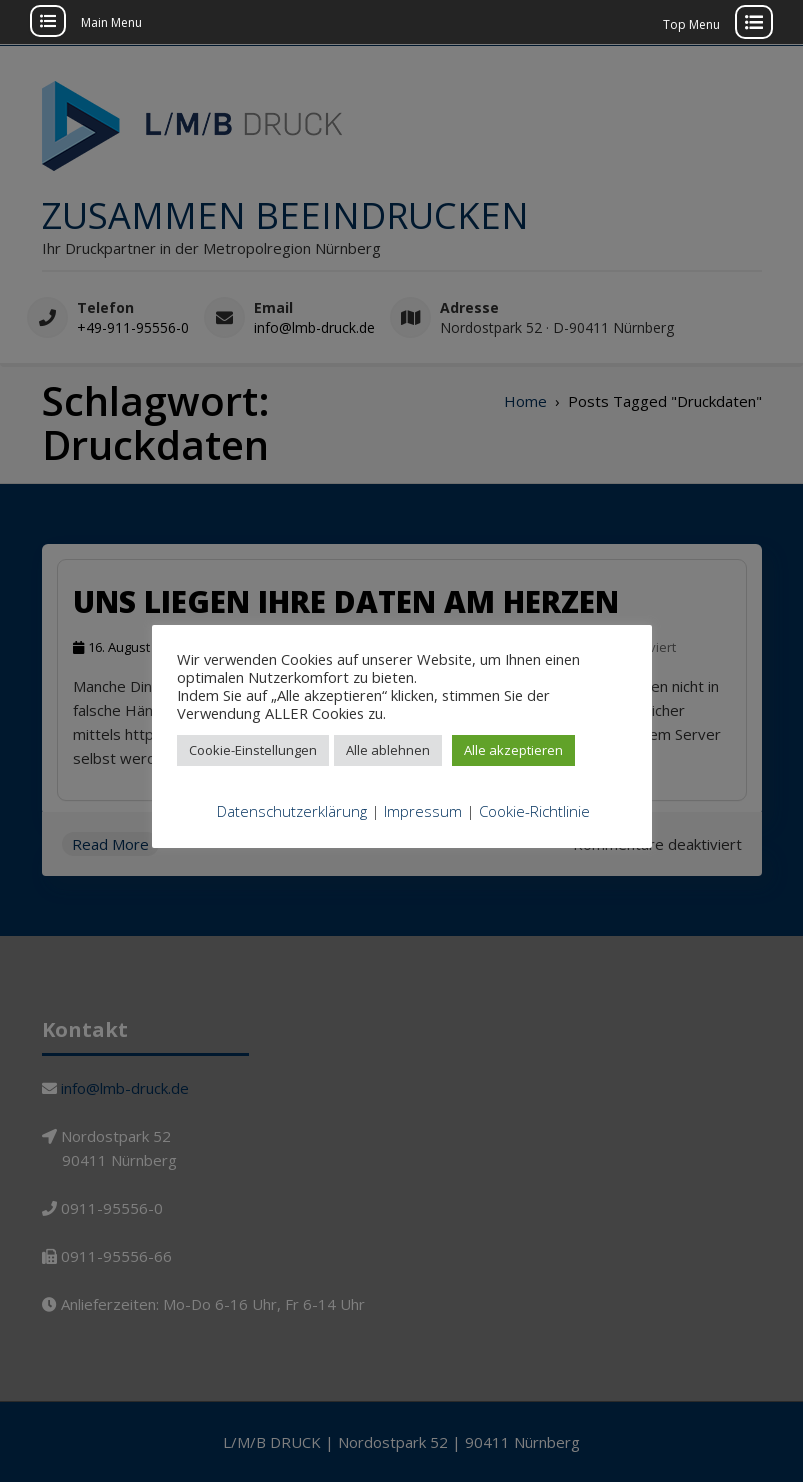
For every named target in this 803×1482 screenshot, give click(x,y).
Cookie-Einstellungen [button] (253, 750)
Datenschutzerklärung (292, 811)
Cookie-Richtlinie (534, 811)
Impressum (423, 811)
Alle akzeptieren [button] (513, 750)
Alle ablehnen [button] (388, 750)
